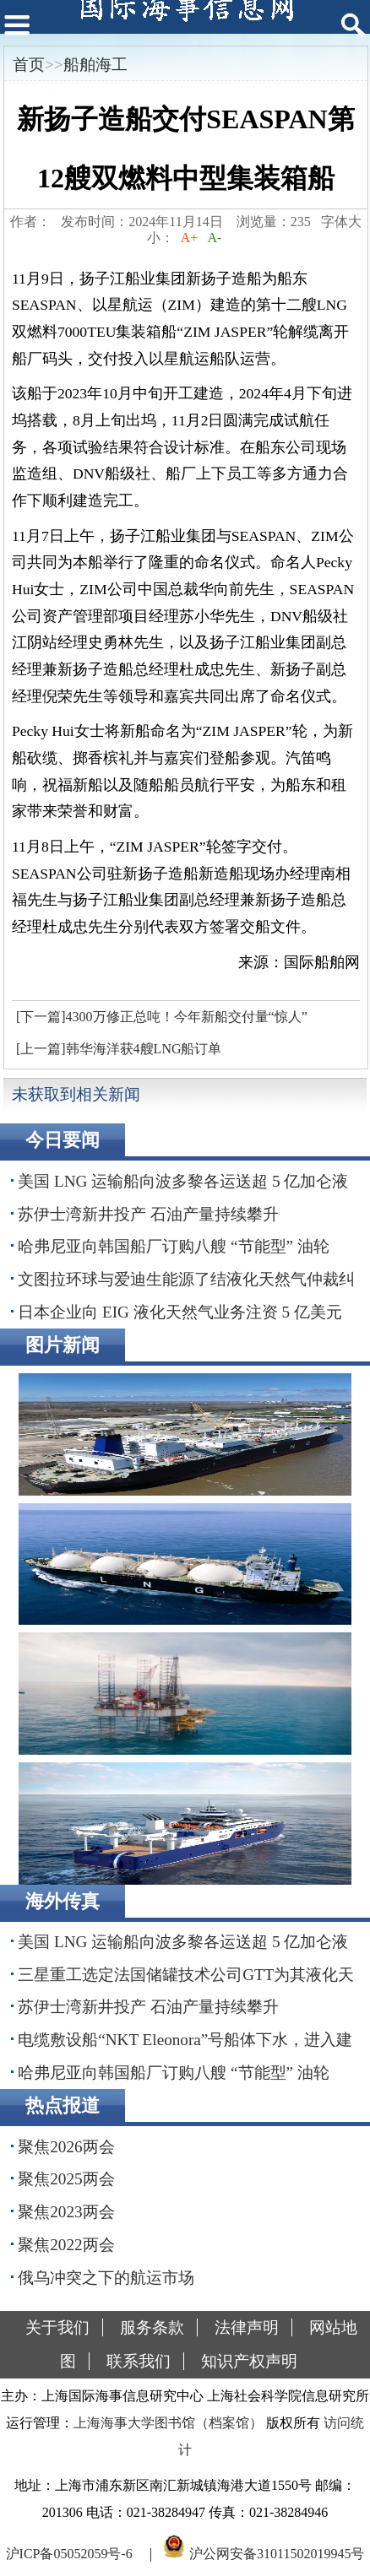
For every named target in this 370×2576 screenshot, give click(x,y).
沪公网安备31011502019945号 (276, 2553)
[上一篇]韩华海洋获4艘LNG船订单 (119, 1049)
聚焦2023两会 (66, 2212)
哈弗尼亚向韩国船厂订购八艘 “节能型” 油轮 (173, 1246)
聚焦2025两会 (66, 2179)
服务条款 (152, 2327)
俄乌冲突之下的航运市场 (106, 2277)
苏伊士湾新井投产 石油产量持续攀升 (148, 1214)
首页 (29, 64)
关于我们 (57, 2327)
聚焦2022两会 (66, 2245)
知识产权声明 (249, 2361)
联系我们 (138, 2361)
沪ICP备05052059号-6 (69, 2553)
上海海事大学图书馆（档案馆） (168, 2423)
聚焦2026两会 (66, 2147)
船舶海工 (95, 64)
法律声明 (247, 2327)
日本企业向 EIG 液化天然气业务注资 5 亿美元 (180, 1312)
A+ (189, 237)
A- (214, 237)
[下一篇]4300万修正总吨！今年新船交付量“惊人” (161, 1016)
